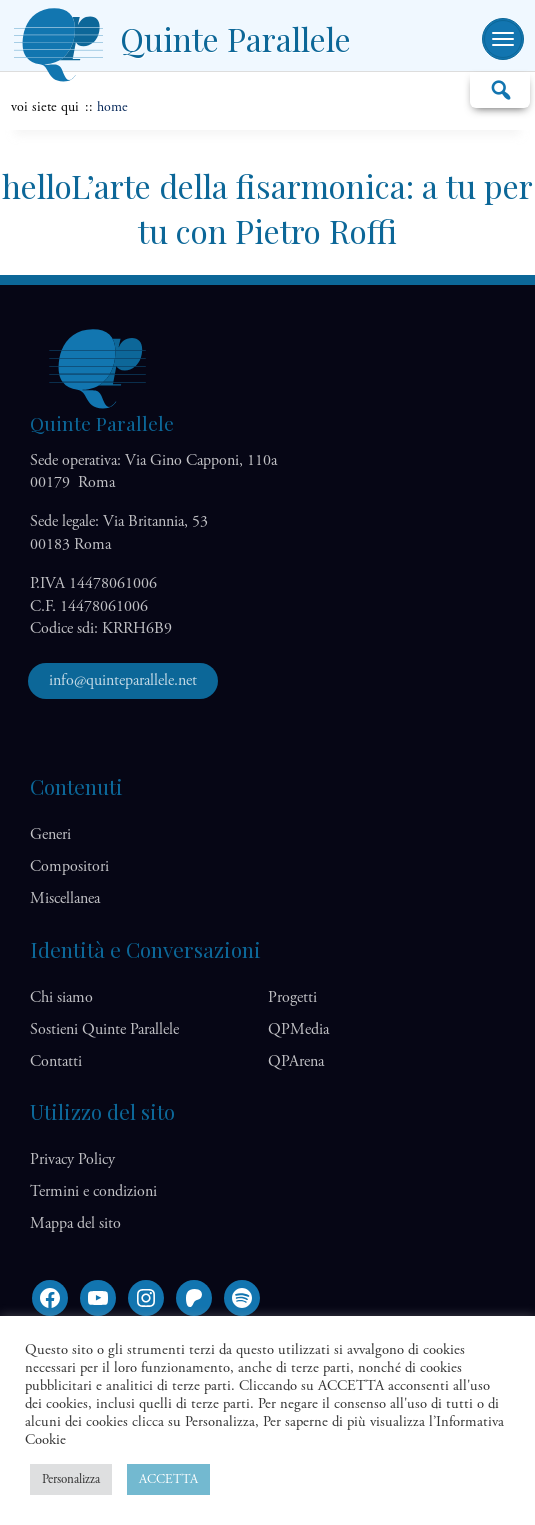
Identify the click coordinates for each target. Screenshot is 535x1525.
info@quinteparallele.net (123, 680)
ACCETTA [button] (168, 1479)
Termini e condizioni (93, 1191)
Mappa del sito (75, 1223)
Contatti (56, 1061)
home (112, 107)
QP (298, 1029)
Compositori (69, 866)
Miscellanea (65, 898)
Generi (50, 834)
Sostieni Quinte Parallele (104, 1029)
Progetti (292, 997)
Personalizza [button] (71, 1479)
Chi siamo (61, 997)
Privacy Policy (72, 1159)
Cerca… (500, 89)
